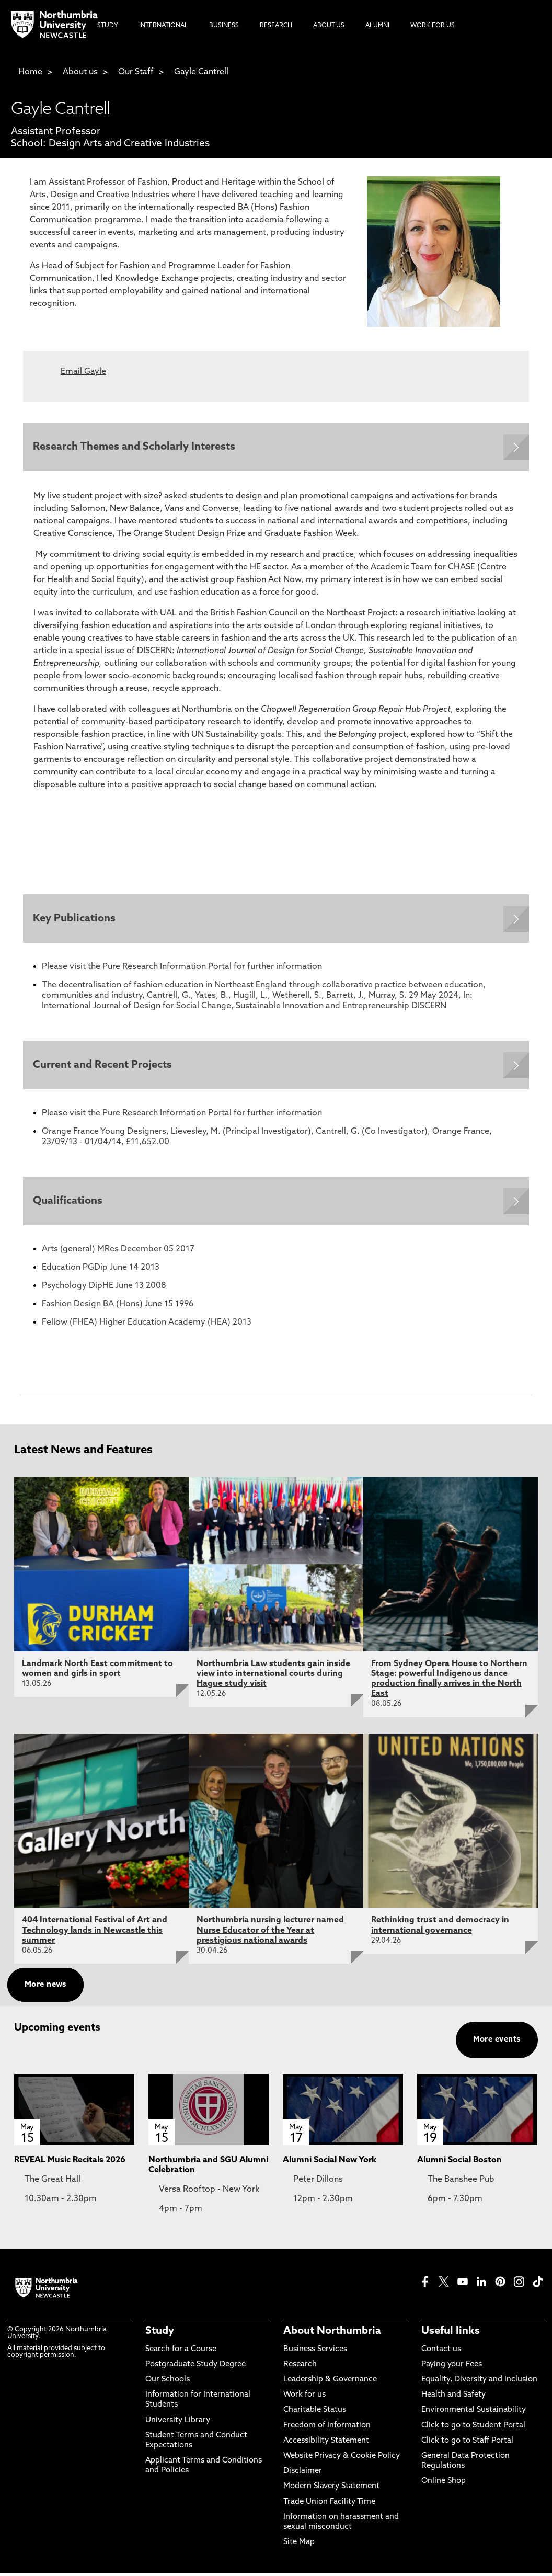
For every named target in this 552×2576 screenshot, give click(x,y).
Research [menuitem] (276, 25)
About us (80, 72)
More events (497, 2042)
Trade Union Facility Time (329, 2504)
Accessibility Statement (326, 2443)
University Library (177, 2422)
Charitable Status (314, 2413)
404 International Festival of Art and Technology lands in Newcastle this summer (94, 1933)
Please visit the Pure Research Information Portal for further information (182, 968)
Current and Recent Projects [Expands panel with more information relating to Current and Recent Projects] (102, 1066)
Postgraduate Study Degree (195, 2367)
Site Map (299, 2545)
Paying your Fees (451, 2367)
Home (30, 72)
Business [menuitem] (224, 25)
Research (300, 2367)
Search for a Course (180, 2351)
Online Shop (443, 2484)
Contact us (441, 2351)
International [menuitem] (163, 25)
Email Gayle (83, 372)
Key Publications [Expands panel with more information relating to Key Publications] (74, 919)
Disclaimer (302, 2474)
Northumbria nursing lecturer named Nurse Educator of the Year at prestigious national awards (270, 1933)
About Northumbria (332, 2333)
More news (45, 1987)
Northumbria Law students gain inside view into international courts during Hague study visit (273, 1676)
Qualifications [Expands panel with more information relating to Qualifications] (68, 1203)
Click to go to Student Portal (473, 2428)
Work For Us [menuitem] (432, 25)
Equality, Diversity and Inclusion (479, 2382)
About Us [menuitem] (328, 25)
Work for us (304, 2397)
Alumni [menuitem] (377, 25)
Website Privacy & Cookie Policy (341, 2459)
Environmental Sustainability (473, 2413)
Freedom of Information (327, 2428)
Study (159, 2333)
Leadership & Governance (330, 2382)
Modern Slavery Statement (331, 2489)
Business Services (315, 2351)
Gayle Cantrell (201, 72)
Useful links (450, 2333)
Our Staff (136, 72)
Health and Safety (453, 2397)
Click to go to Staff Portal (467, 2443)
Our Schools (167, 2382)
